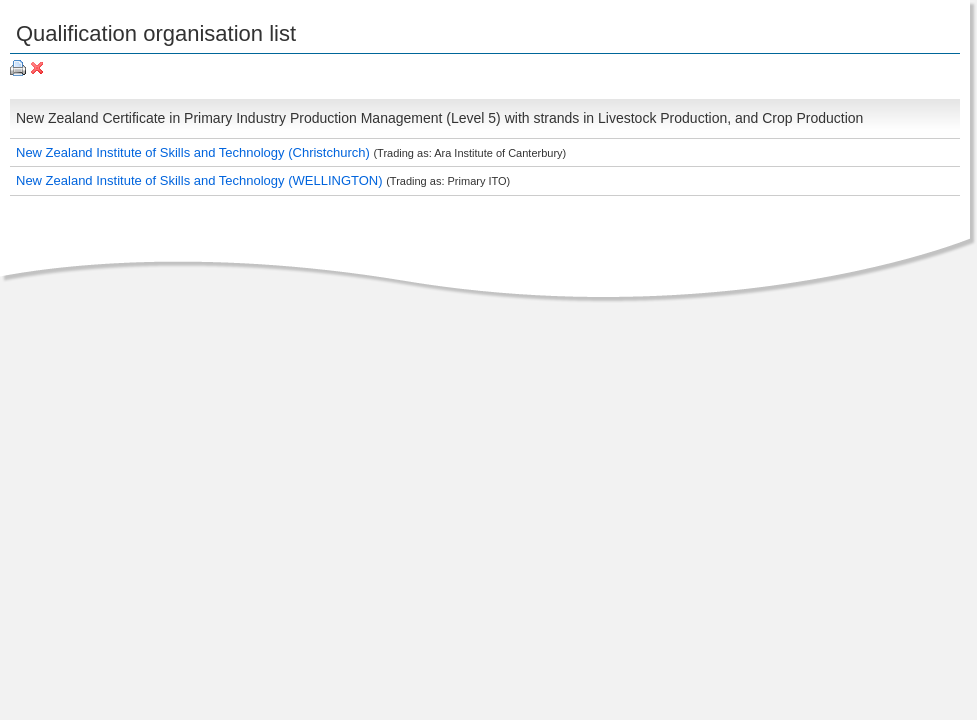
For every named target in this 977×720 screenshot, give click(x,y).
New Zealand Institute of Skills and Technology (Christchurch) (194, 152)
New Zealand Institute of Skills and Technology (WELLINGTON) (201, 180)
